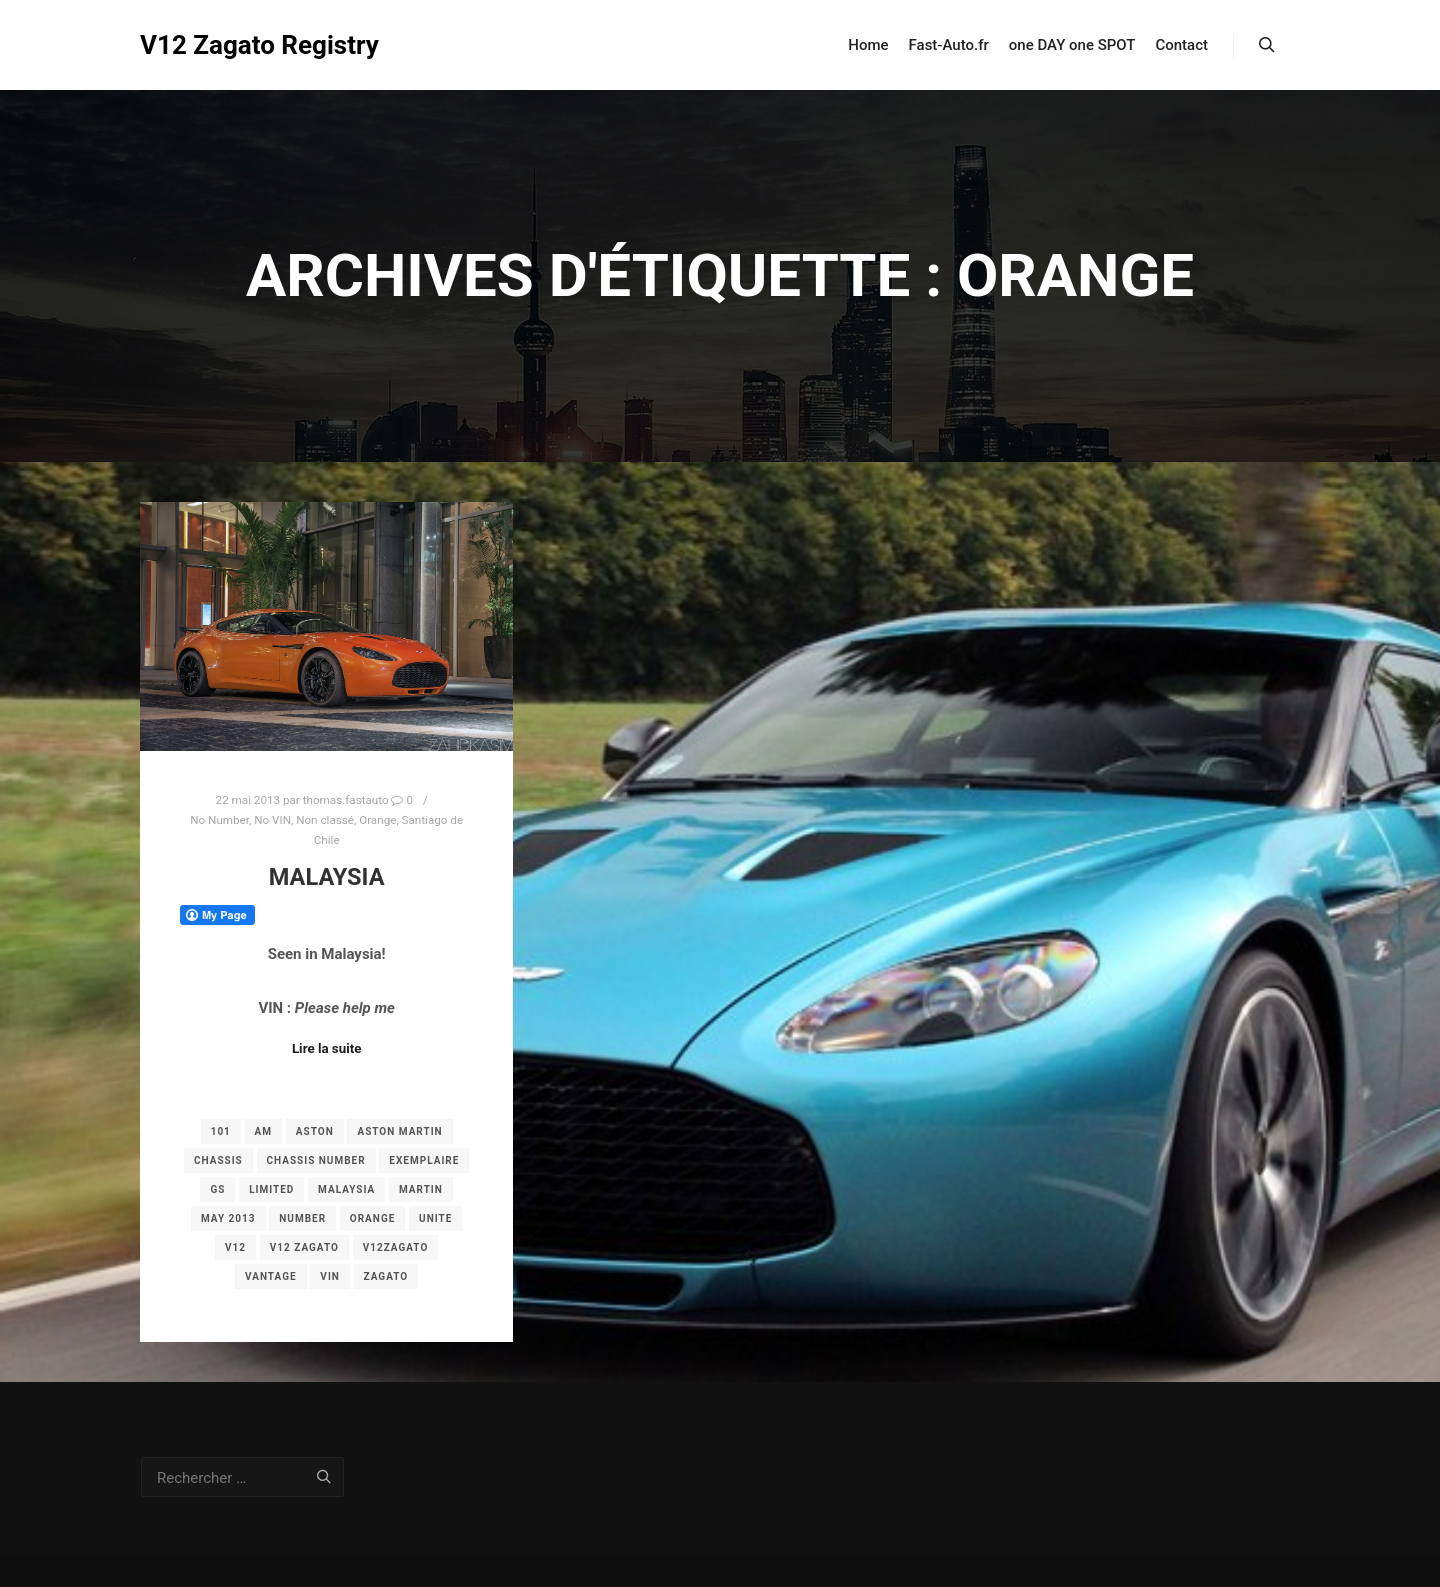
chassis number (316, 1160)
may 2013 (228, 1218)
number (302, 1218)
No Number (219, 820)
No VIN (272, 820)
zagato (386, 1276)
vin (330, 1276)
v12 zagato (304, 1247)
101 (221, 1131)
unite (435, 1218)
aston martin (399, 1131)
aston (315, 1131)
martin (421, 1189)
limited (271, 1189)
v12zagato (396, 1247)
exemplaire (424, 1160)
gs (217, 1189)
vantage (271, 1276)
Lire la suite (327, 1048)
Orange (377, 820)
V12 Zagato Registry (240, 45)
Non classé (325, 820)
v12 (235, 1247)
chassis (218, 1160)
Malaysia (327, 877)
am (263, 1131)
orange (373, 1218)
